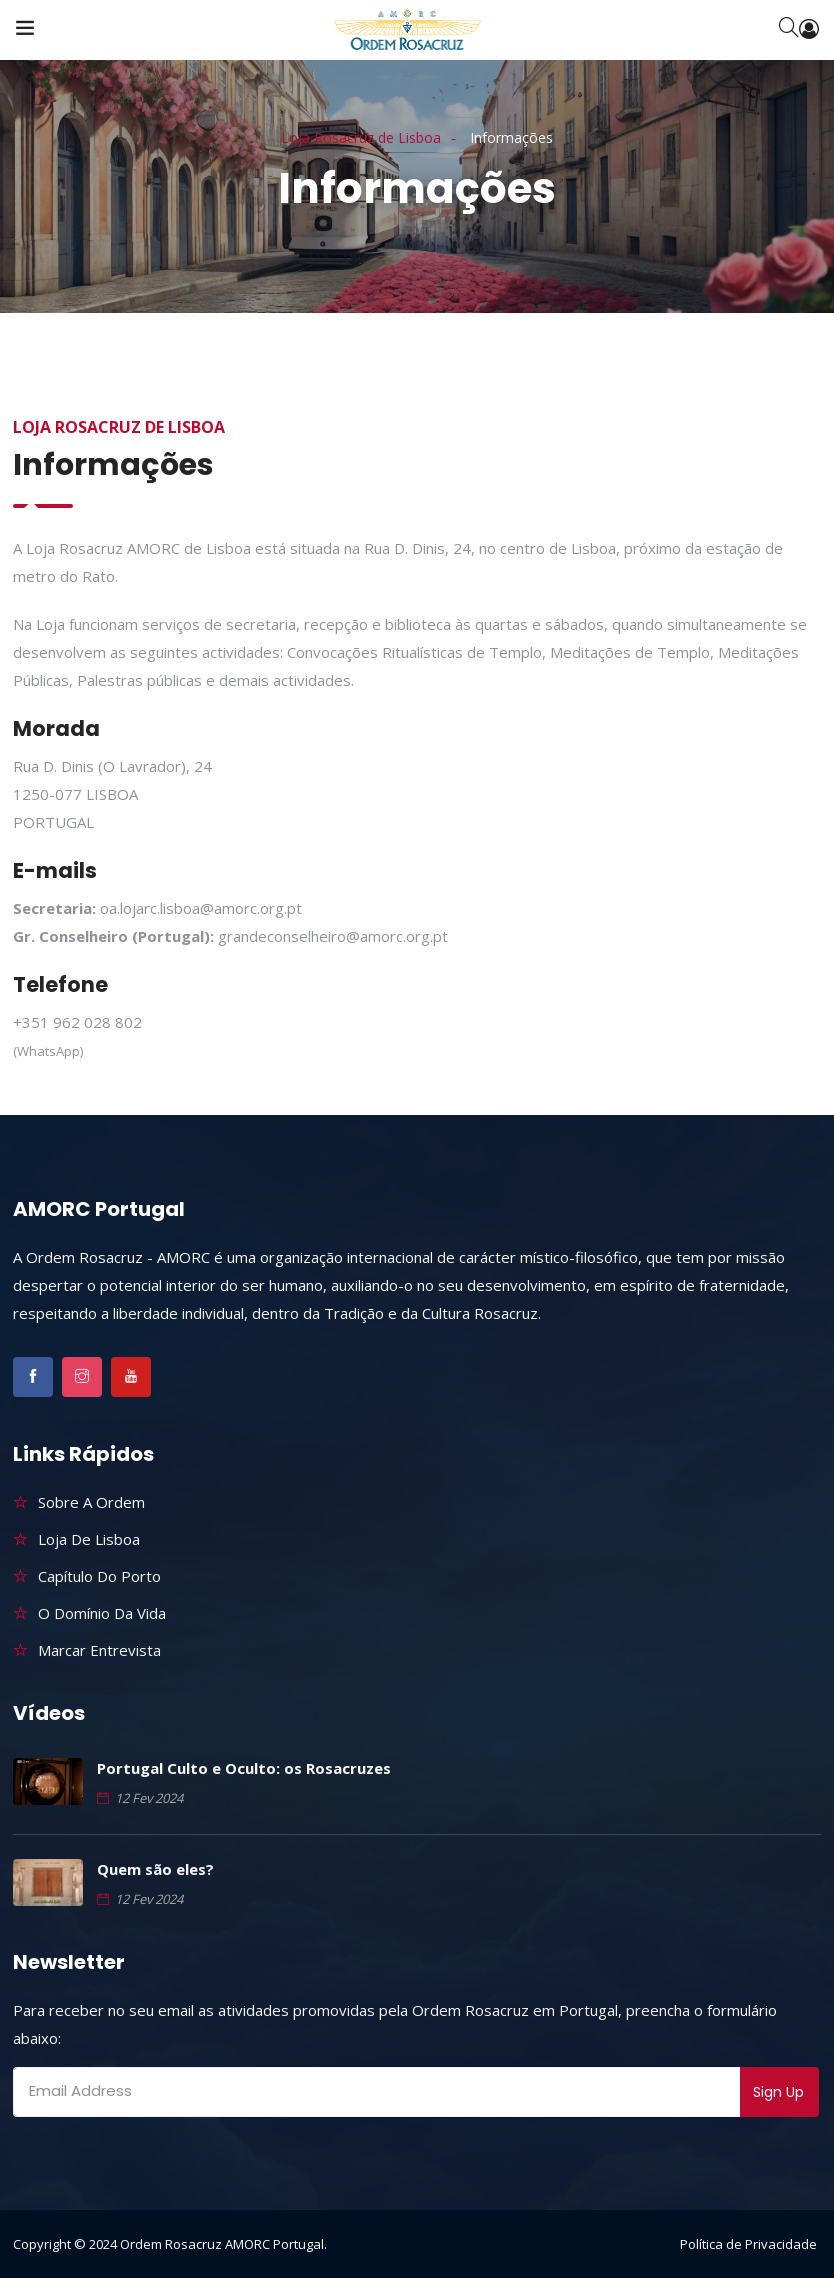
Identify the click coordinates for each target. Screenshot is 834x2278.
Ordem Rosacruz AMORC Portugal (222, 2244)
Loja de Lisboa (89, 1539)
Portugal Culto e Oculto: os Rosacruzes (244, 1768)
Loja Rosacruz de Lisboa (361, 137)
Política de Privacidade (748, 2244)
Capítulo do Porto (99, 1576)
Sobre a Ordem (91, 1502)
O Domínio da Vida (102, 1613)
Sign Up (778, 2092)
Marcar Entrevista (99, 1650)
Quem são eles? (155, 1869)
